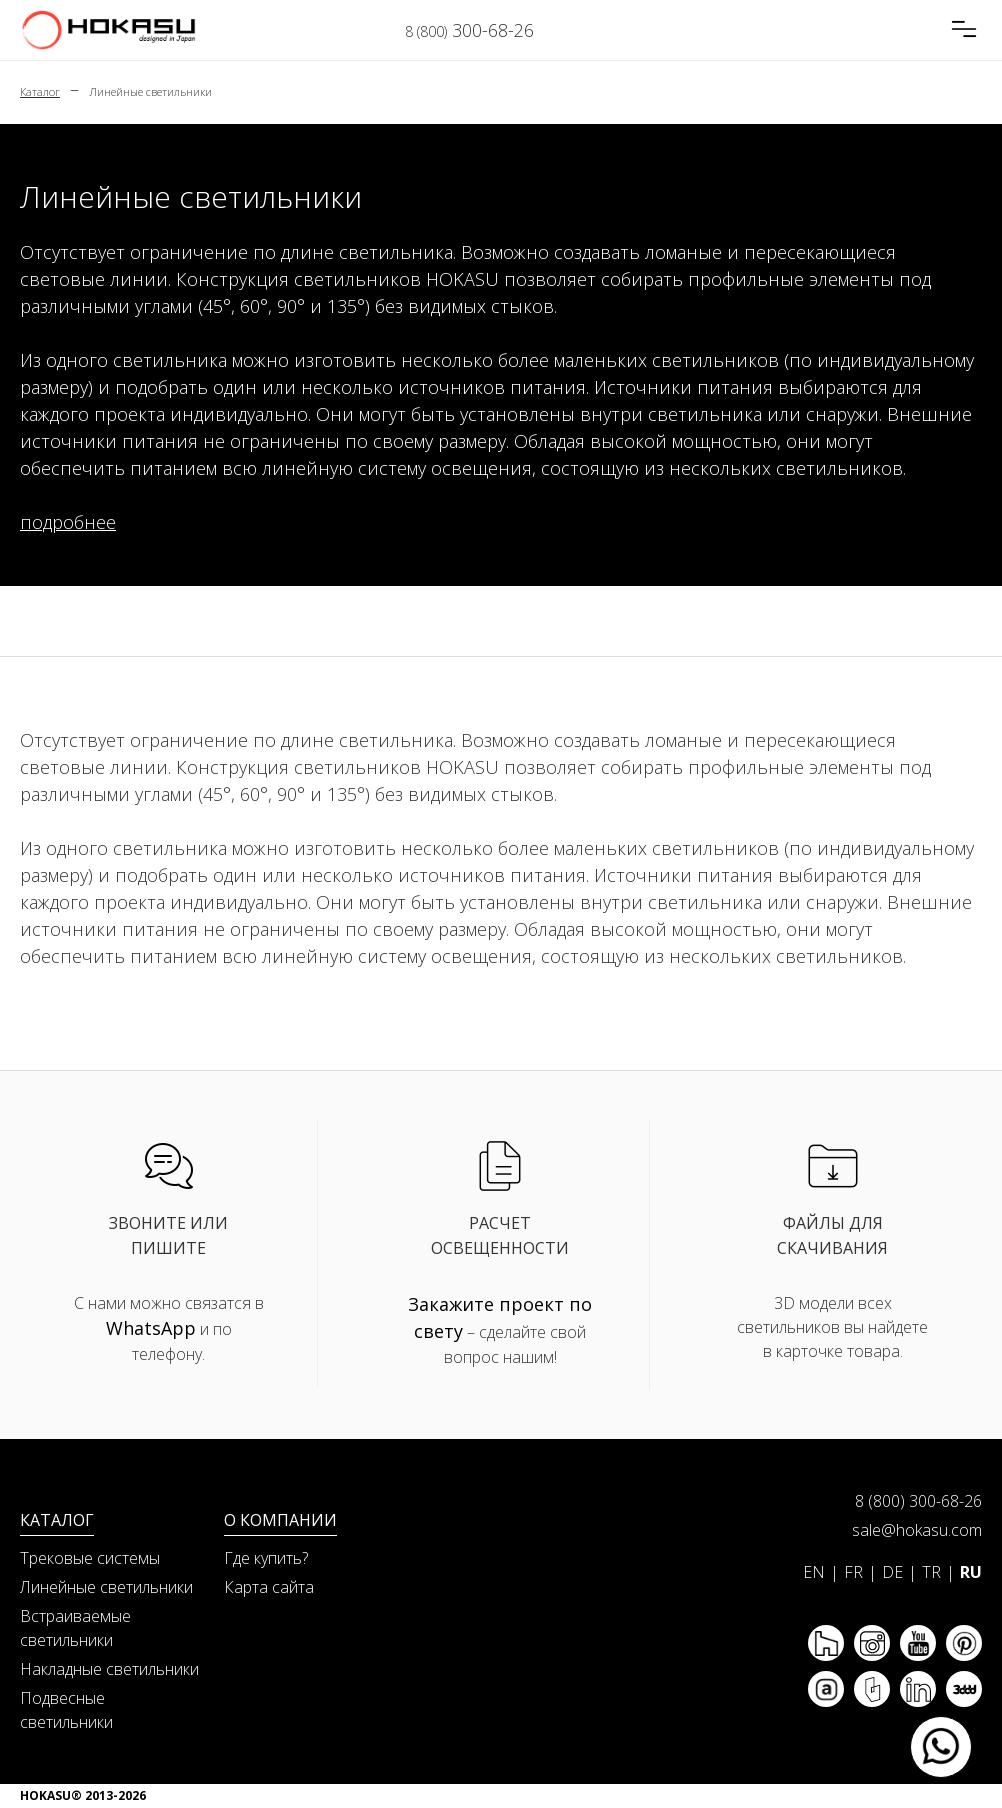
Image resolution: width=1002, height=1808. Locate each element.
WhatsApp (151, 1328)
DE (892, 1572)
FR (853, 1572)
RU (971, 1572)
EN (814, 1572)
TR (931, 1572)
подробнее (68, 522)
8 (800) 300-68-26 (918, 1501)
